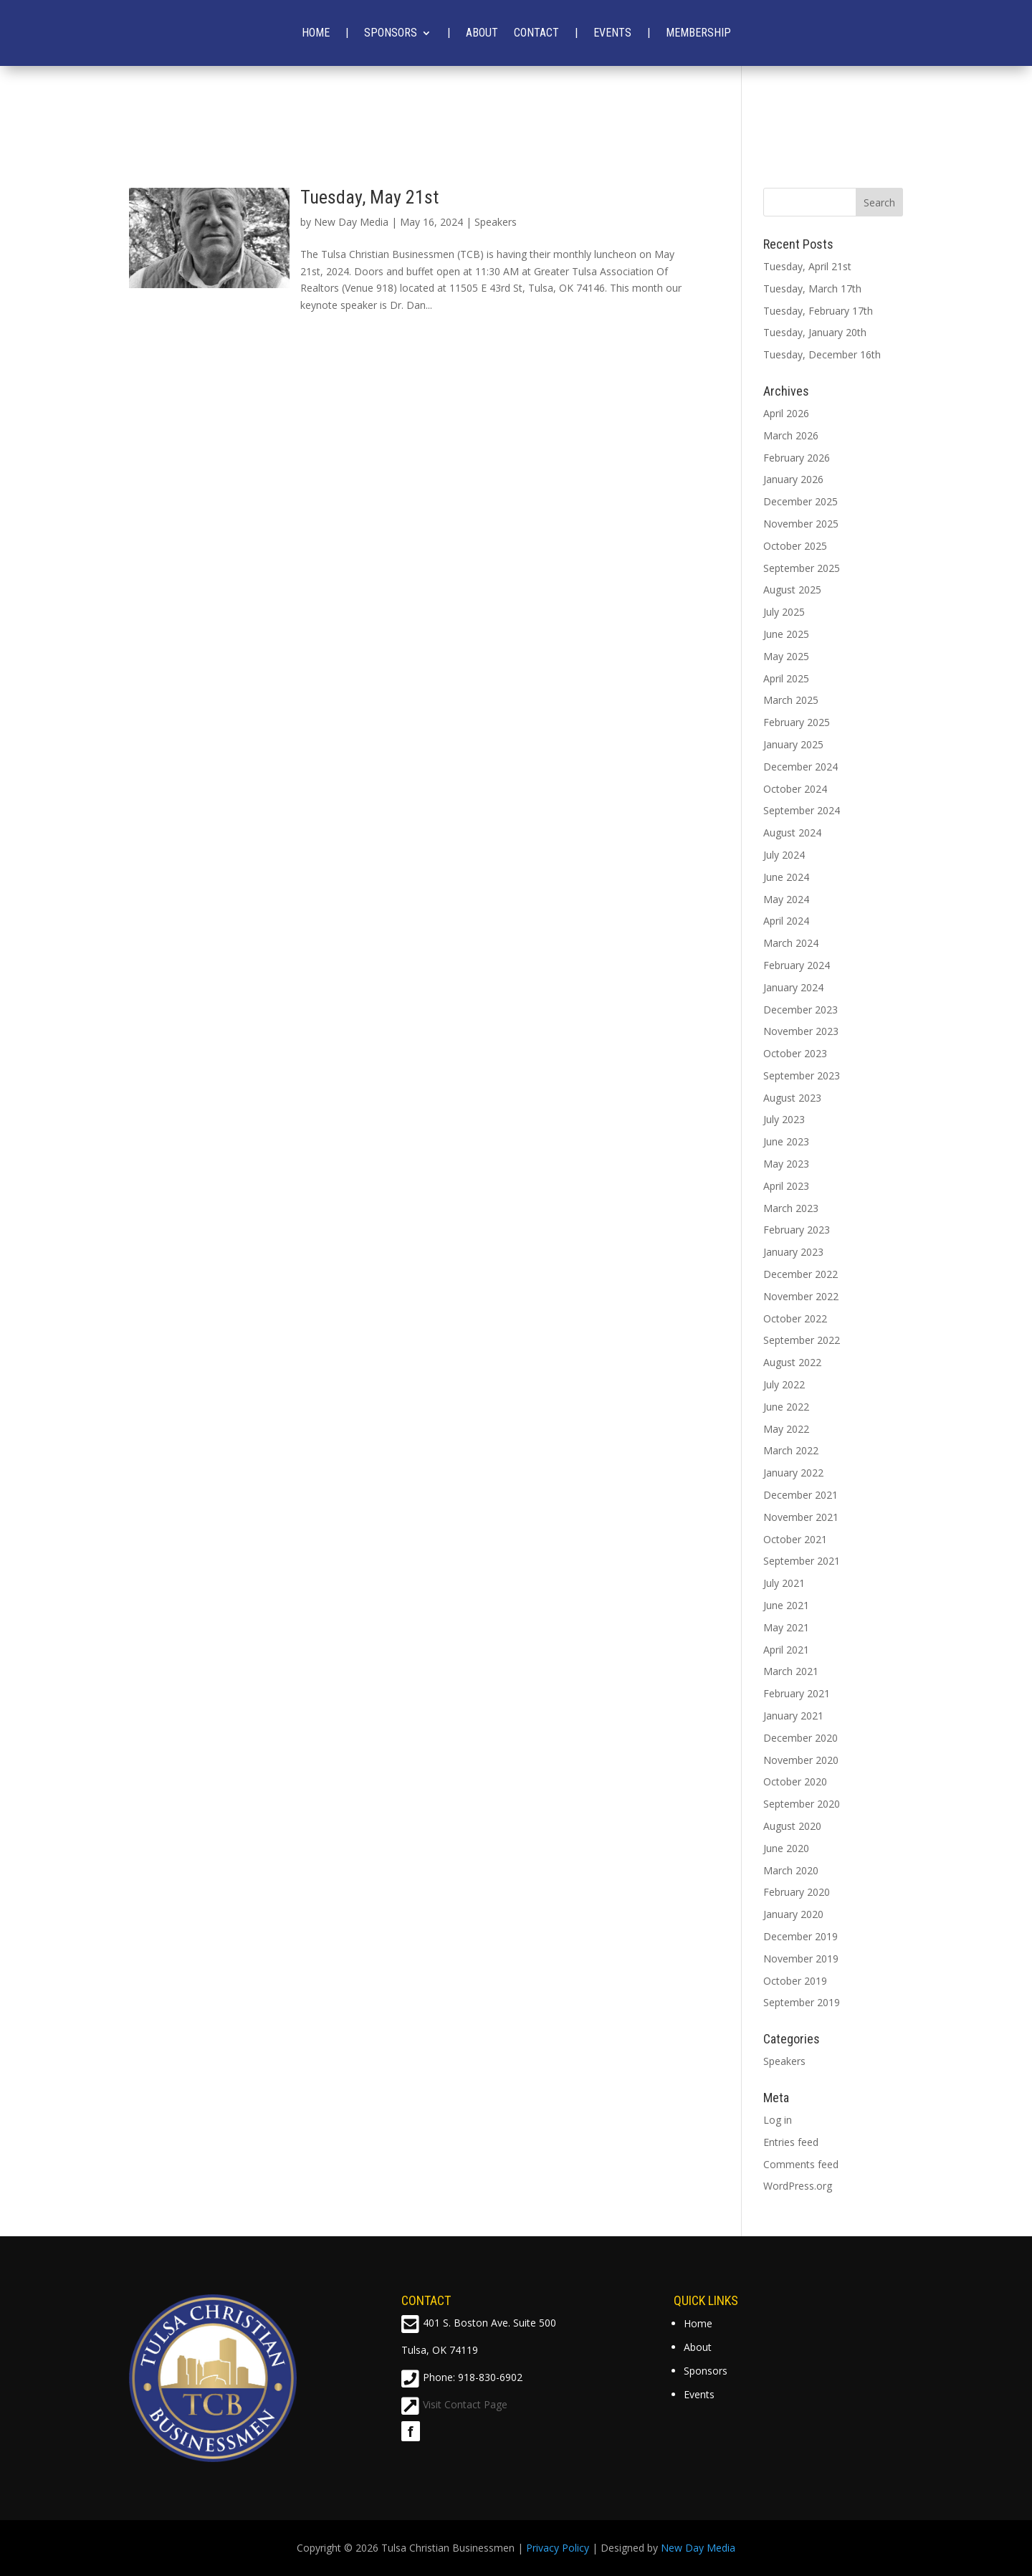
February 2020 (796, 1892)
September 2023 (801, 1075)
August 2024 (792, 832)
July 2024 (784, 855)
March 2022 (790, 1450)
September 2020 (801, 1804)
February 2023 (796, 1229)
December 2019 (800, 1936)
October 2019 (795, 1981)
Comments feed (800, 2164)
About (482, 32)
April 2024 (786, 920)
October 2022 (795, 1318)
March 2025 (790, 700)
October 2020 (795, 1781)
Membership (698, 32)
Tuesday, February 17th (818, 311)
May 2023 (786, 1163)
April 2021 (786, 1649)
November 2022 (800, 1296)
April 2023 (786, 1186)
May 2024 (786, 899)
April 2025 (786, 678)
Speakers (495, 222)
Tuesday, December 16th (822, 354)
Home (316, 32)
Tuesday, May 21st (369, 197)
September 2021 (801, 1561)
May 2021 (786, 1627)
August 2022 (792, 1362)
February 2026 (796, 457)
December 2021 (800, 1495)
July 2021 (784, 1583)
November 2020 (800, 1760)
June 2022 (786, 1406)
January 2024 (793, 987)
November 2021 (800, 1517)
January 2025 (793, 744)
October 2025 (795, 546)
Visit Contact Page (465, 2404)
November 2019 (800, 1958)
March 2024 (790, 943)
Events (612, 32)
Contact (536, 32)
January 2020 (793, 1914)
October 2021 (795, 1539)
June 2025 (786, 634)
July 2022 (784, 1384)
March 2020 (790, 1870)
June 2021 (786, 1605)
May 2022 (786, 1429)
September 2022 (801, 1340)
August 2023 (792, 1098)
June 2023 (786, 1141)
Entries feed (790, 2142)
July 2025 (784, 612)
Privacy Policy (557, 2547)
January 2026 (793, 479)
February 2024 (796, 965)
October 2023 (795, 1053)
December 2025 (800, 501)
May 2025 (786, 656)
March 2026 (790, 435)
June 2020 (786, 1848)
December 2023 (800, 1009)
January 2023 (793, 1252)
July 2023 (784, 1119)
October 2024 (795, 789)
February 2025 (796, 722)
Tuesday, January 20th (814, 332)
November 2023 (800, 1031)
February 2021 (796, 1693)
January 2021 (793, 1715)
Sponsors (390, 32)
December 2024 (800, 766)
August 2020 (792, 1826)
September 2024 (801, 810)
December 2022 (800, 1274)
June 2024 (786, 877)
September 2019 (801, 2002)
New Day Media (351, 222)
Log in (777, 2120)
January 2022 (793, 1472)
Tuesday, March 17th (812, 288)
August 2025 (792, 589)
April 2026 (786, 413)
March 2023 (790, 1208)
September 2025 (801, 568)
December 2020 (800, 1738)
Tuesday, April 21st (807, 266)
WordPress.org (797, 2186)
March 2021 (790, 1671)
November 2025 (800, 523)
